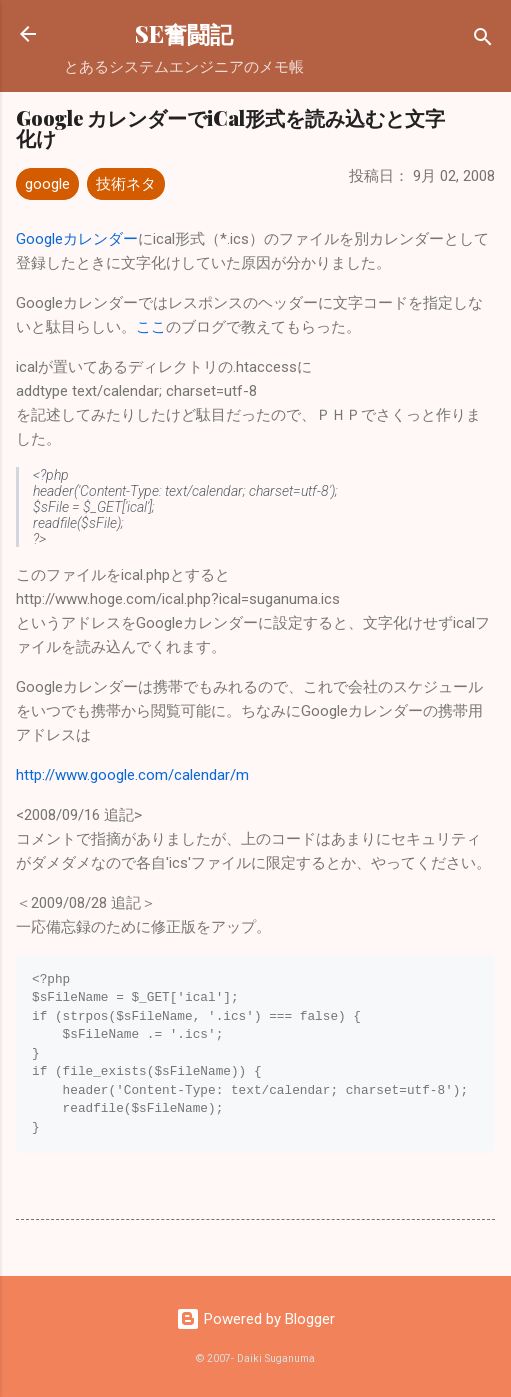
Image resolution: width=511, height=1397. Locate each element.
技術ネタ (126, 184)
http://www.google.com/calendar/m (132, 775)
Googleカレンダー (77, 239)
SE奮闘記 (184, 33)
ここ (151, 327)
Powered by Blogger (255, 1319)
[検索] (483, 40)
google (47, 184)
